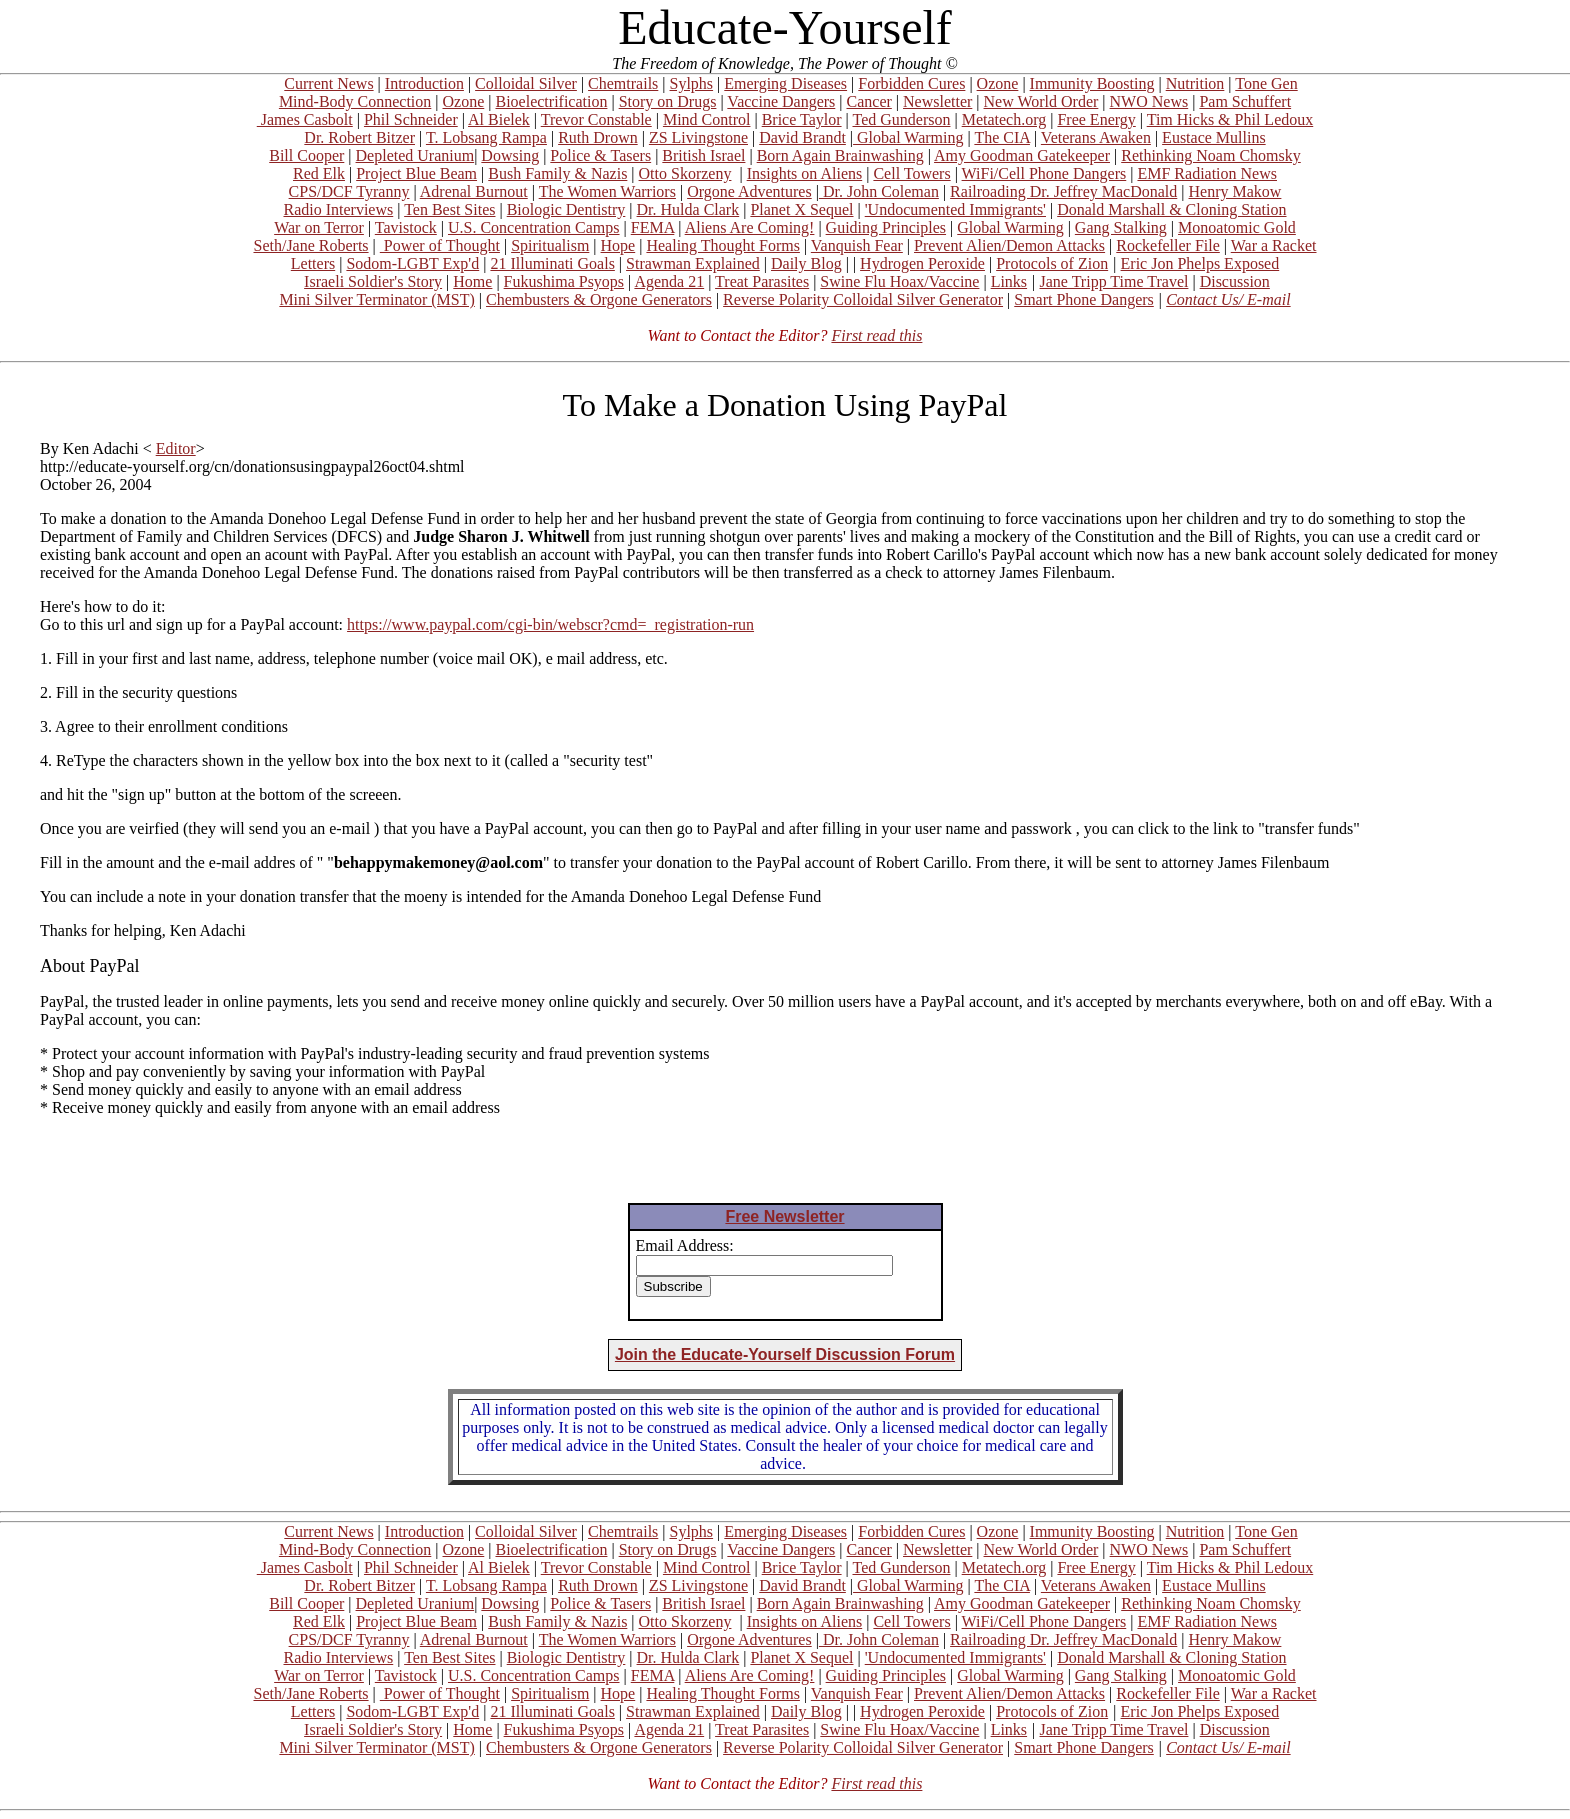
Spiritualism (550, 245)
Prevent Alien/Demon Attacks (1009, 245)
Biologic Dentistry (566, 209)
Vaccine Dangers (781, 101)
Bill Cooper (306, 155)
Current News (328, 83)
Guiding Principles (886, 227)
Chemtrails (623, 83)
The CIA (1002, 137)
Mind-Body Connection (355, 101)
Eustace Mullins (1214, 137)
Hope (618, 245)
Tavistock (406, 227)
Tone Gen (1266, 83)
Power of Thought (440, 245)
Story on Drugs (668, 101)
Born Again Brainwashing (840, 155)
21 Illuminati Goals (552, 263)
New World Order (1041, 101)
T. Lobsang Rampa (486, 137)
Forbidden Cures (911, 83)
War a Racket (1274, 245)
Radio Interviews (338, 209)
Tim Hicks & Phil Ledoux (1230, 119)
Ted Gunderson (901, 119)
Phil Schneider (411, 119)
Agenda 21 (669, 281)
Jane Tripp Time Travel (1114, 281)
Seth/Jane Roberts (310, 245)
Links (1009, 281)
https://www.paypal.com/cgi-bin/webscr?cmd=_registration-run (550, 624)
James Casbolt (305, 119)
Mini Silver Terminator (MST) (376, 299)
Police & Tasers (600, 155)
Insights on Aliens (805, 173)
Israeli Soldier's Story (373, 281)
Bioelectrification (551, 101)
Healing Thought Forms (722, 245)
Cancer (869, 101)
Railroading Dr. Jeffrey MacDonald (1063, 191)
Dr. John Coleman (879, 191)
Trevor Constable (596, 119)
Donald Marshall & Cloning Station (1171, 209)
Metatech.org (1004, 119)
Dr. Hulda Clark (688, 209)
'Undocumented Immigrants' (955, 209)
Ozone (998, 83)
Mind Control (707, 119)
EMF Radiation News (1207, 173)
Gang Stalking (1121, 227)
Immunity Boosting (1092, 83)
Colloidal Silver (526, 83)
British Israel (703, 155)
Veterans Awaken (1096, 137)
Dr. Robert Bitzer (359, 137)
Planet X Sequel (801, 209)
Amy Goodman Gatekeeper (1022, 155)
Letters (313, 263)
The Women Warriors (607, 191)
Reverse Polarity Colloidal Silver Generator (863, 299)
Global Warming (908, 137)
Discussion (1235, 281)
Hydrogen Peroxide (922, 263)
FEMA (653, 227)
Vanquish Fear (857, 245)
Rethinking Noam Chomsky (1211, 155)
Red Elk (319, 173)
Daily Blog (806, 263)
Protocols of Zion (1052, 263)
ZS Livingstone (698, 137)
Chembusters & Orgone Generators (599, 299)
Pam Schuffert (1245, 101)
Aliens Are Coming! (750, 227)
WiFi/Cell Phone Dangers (1044, 173)
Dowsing (510, 155)
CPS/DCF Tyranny (349, 191)
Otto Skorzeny (685, 173)
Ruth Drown (598, 137)
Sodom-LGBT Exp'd (412, 263)
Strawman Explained (693, 263)
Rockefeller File (1168, 245)
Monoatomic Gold (1237, 227)
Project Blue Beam (416, 173)
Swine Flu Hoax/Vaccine (899, 281)
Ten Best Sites (449, 209)
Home (472, 281)
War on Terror (319, 227)
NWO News (1149, 101)
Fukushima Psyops (564, 281)
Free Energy (1096, 119)
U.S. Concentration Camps (534, 227)
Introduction (424, 83)
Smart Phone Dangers (1084, 299)
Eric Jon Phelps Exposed (1200, 263)
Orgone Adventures (749, 191)
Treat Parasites (762, 281)
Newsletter (937, 101)
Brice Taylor (802, 119)
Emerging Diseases (785, 83)
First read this (876, 335)
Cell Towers (911, 173)
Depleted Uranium (415, 155)
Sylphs (692, 83)
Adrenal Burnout (474, 191)
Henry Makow (1235, 191)
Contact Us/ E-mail (1228, 299)
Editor (176, 448)
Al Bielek (499, 119)
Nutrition (1195, 83)
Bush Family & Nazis (557, 173)
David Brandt (802, 137)
